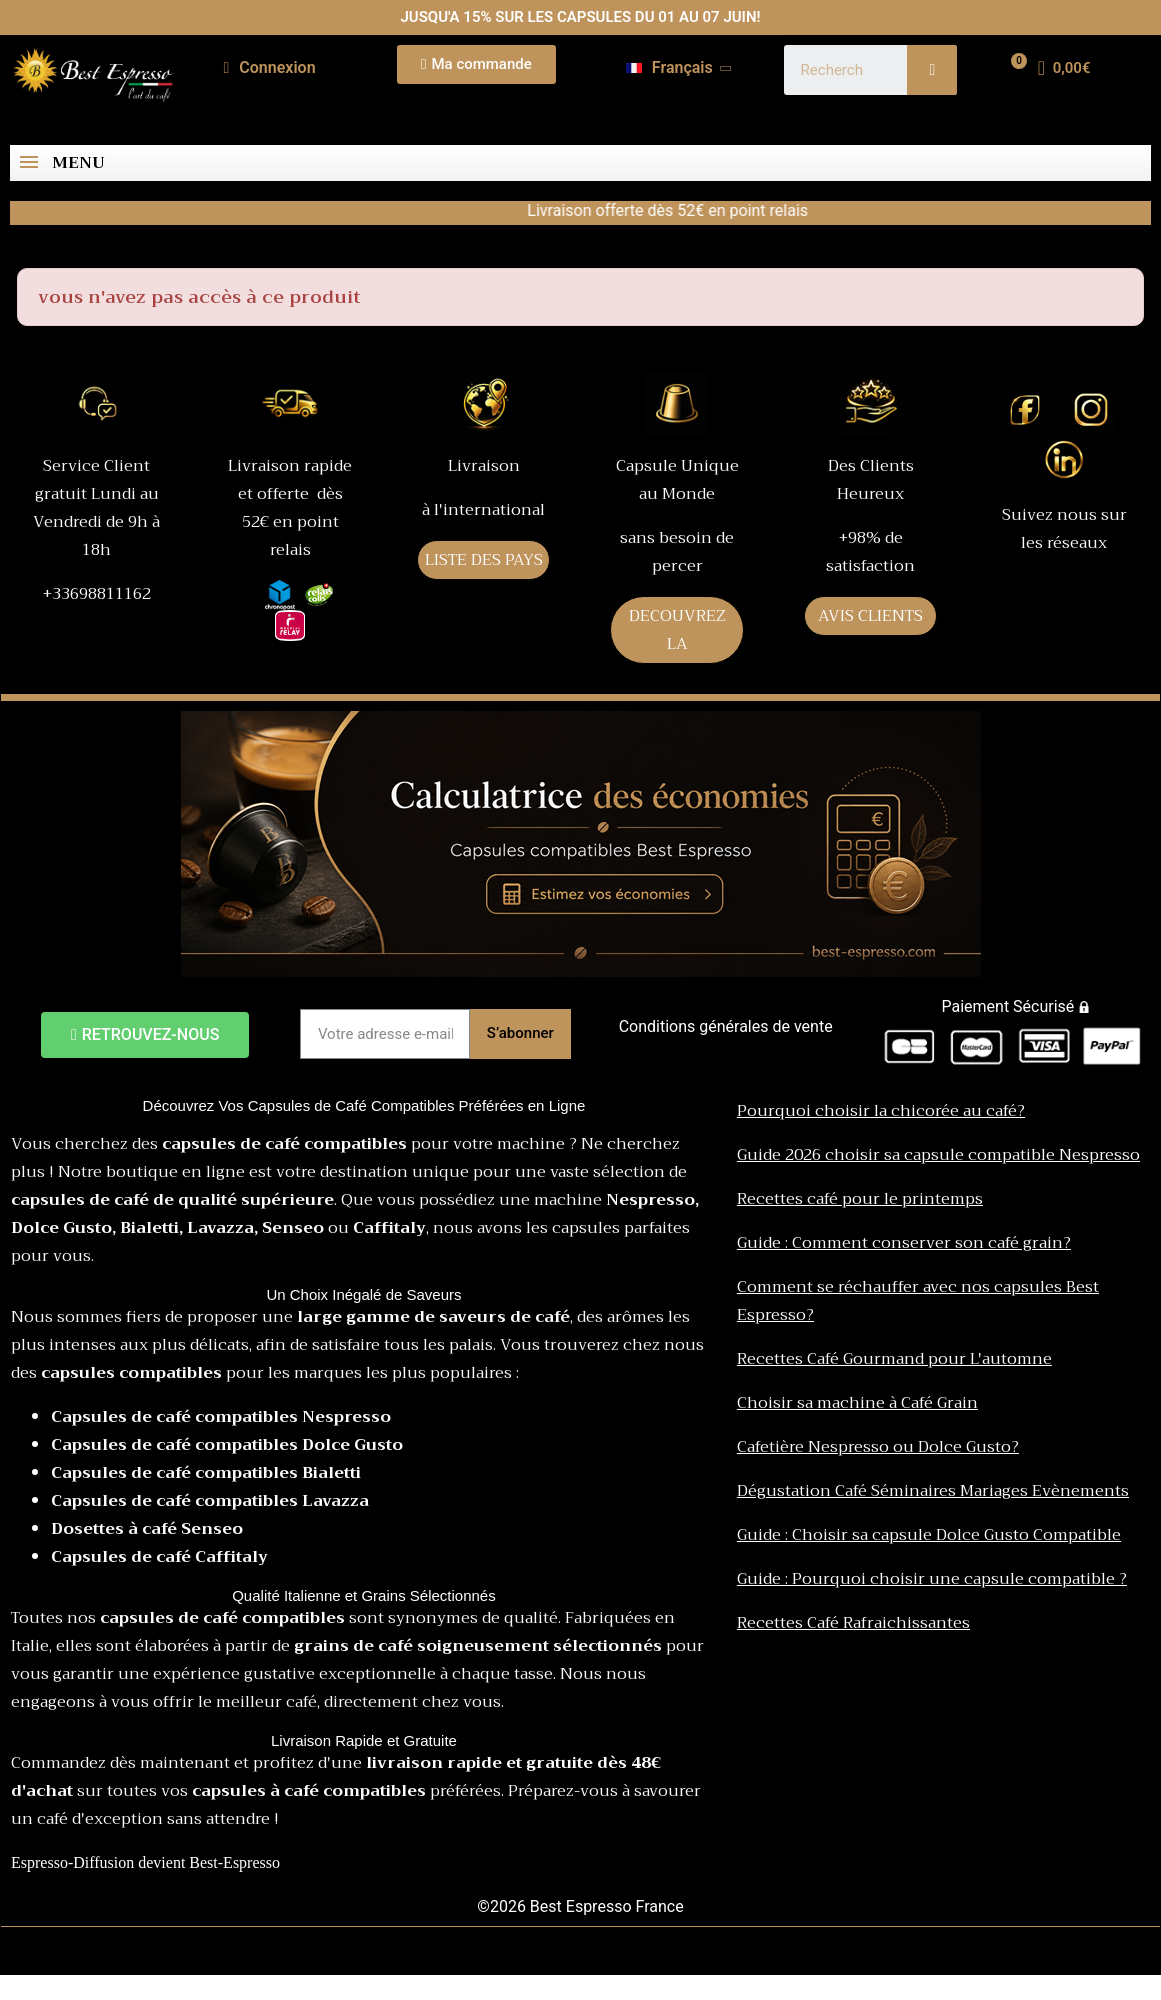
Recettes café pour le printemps (860, 1199)
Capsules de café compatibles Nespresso (221, 1417)
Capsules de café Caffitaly (159, 1557)
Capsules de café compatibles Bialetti (206, 1473)
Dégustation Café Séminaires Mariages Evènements (933, 1491)
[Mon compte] (269, 68)
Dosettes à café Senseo (147, 1529)
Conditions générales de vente (726, 1026)
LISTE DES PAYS (484, 560)
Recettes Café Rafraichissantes (853, 1623)
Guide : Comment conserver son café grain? (904, 1243)
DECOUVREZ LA (677, 630)
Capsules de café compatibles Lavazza (210, 1501)
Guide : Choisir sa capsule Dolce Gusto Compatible (929, 1535)
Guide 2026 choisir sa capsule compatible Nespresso (938, 1155)
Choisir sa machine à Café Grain (857, 1403)
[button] (476, 64)
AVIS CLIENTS (870, 616)
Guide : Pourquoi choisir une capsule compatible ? (932, 1579)
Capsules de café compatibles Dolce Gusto (227, 1445)
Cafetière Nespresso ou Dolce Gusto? (878, 1447)
